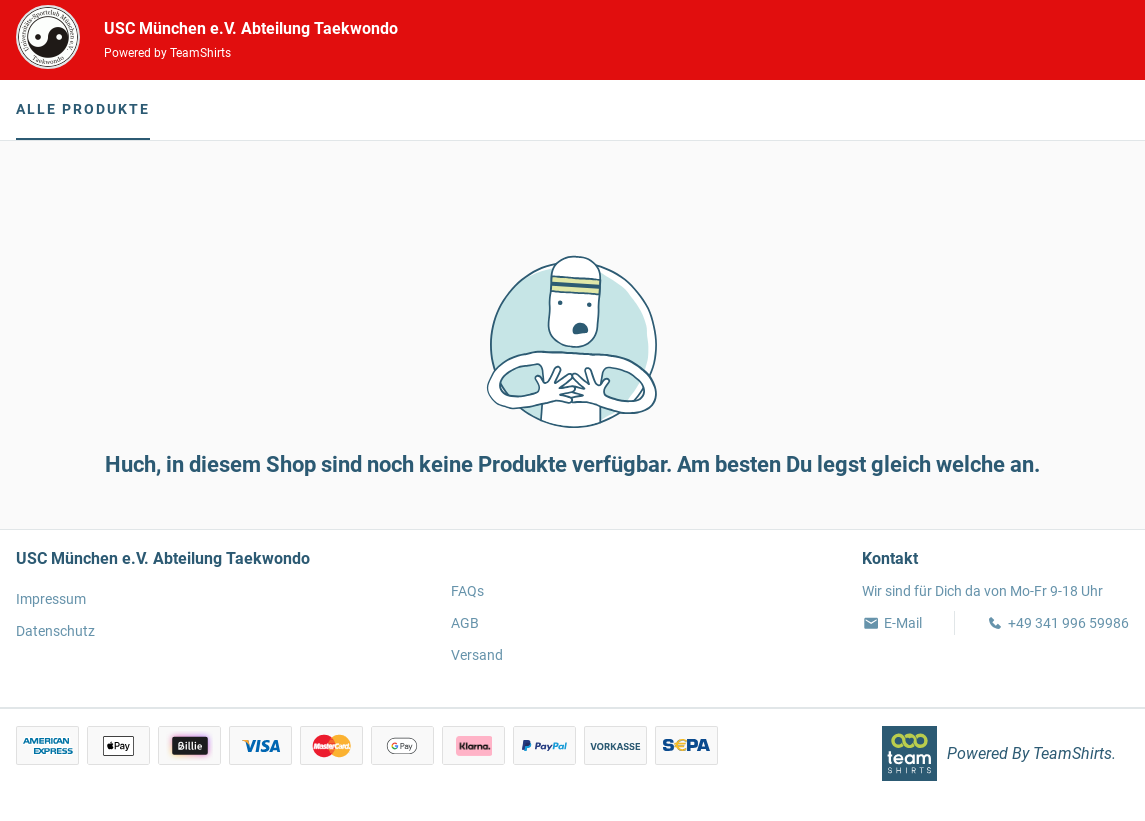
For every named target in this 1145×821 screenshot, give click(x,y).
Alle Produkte (83, 109)
